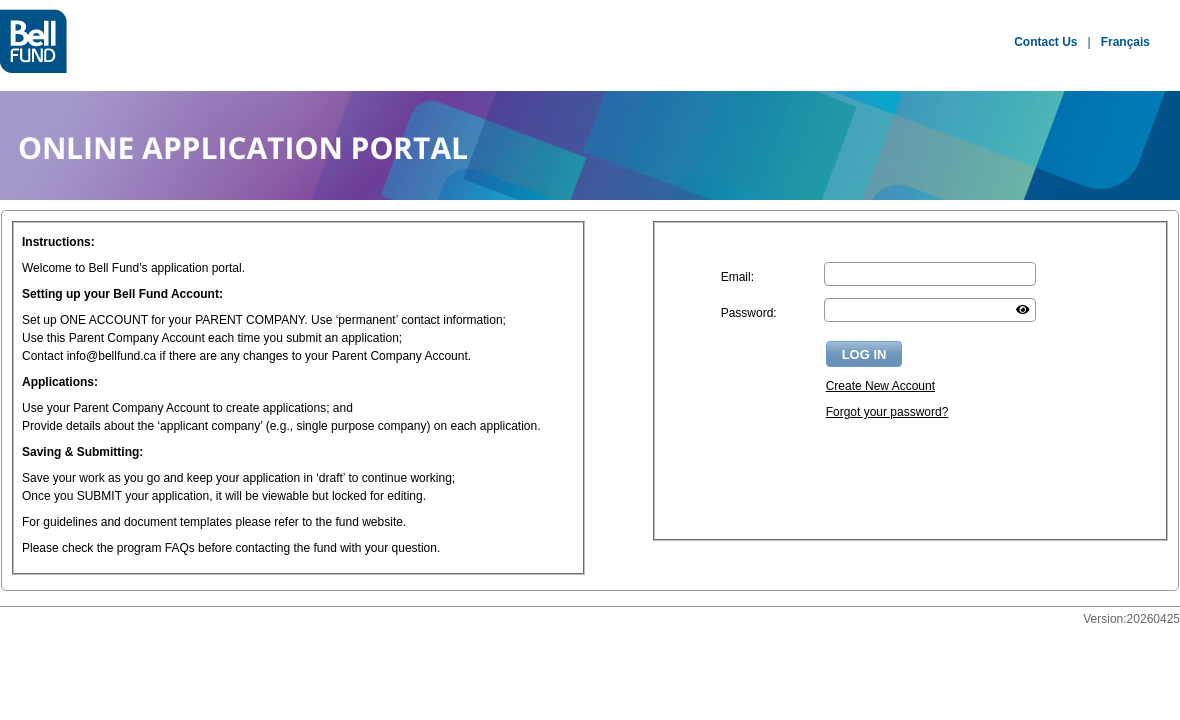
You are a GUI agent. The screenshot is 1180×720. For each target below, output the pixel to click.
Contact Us (1045, 42)
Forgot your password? (887, 412)
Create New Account (880, 386)
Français (1125, 42)
